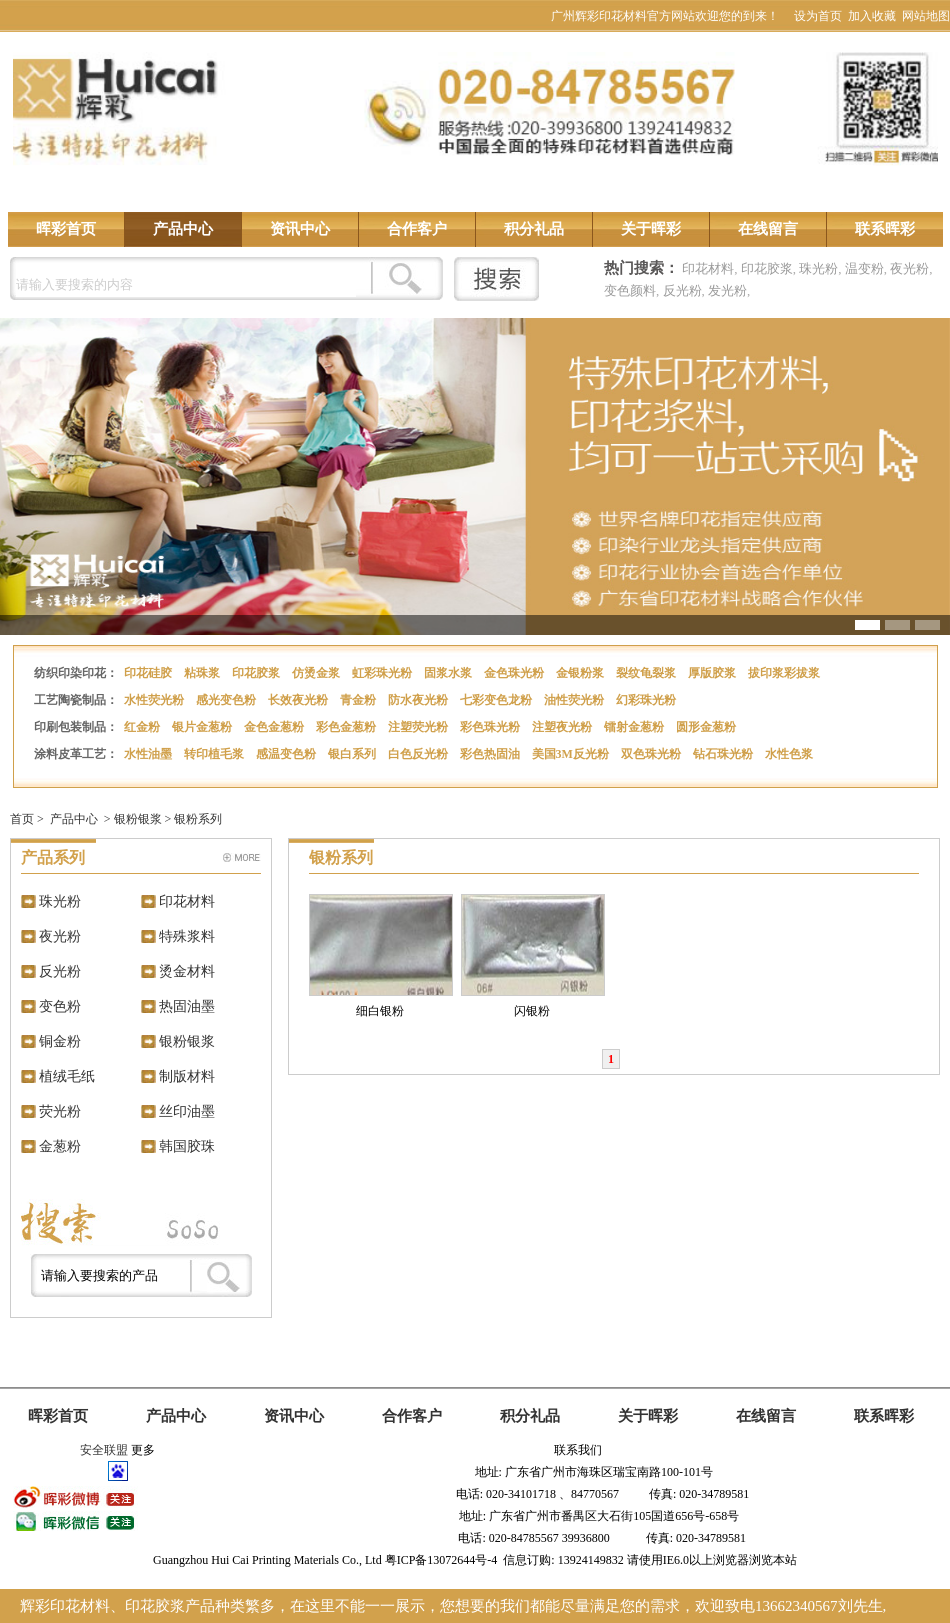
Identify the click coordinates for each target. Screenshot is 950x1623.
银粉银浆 (138, 819)
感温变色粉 (287, 754)
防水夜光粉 (419, 700)
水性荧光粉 (155, 700)
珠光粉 (818, 268)
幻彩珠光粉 (647, 700)
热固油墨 (187, 1006)
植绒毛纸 (67, 1076)
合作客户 (417, 229)
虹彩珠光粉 (383, 673)
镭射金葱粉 (635, 727)
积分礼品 (534, 229)
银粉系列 (198, 819)
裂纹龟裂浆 (647, 673)
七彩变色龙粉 (497, 700)
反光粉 (682, 290)
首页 (22, 819)
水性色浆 (790, 754)
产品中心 (183, 229)
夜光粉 (909, 268)
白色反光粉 (419, 754)
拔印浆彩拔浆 (785, 673)
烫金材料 (187, 971)
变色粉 (60, 1006)
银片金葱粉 (203, 727)
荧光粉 (60, 1111)
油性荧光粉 (575, 700)
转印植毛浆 (215, 754)
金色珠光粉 (515, 673)
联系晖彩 (885, 229)
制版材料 (187, 1076)
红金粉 (143, 727)
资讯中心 (300, 229)
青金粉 (359, 700)
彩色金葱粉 (347, 727)
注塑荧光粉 (419, 727)
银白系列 (353, 754)
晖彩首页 (66, 229)
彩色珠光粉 (491, 727)
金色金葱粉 (275, 727)
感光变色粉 (227, 700)
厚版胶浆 (713, 673)
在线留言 (768, 229)
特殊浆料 (187, 936)
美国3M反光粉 (572, 754)
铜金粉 (60, 1041)
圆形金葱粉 (707, 727)
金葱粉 (60, 1146)
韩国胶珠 (187, 1146)
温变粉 (864, 268)
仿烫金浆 (317, 673)
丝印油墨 (187, 1111)
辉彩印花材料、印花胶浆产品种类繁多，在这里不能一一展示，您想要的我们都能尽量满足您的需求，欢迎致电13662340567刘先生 (451, 1606)
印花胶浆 (767, 268)
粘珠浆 (203, 673)
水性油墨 (149, 754)
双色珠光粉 (652, 754)
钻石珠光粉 (724, 754)
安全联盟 (104, 1450)
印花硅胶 (149, 673)
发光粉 (727, 290)
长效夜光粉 (299, 700)
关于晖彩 (651, 229)
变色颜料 (630, 290)
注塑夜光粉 (563, 727)
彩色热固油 (491, 754)
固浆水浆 (449, 673)
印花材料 (708, 268)
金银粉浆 (581, 673)
